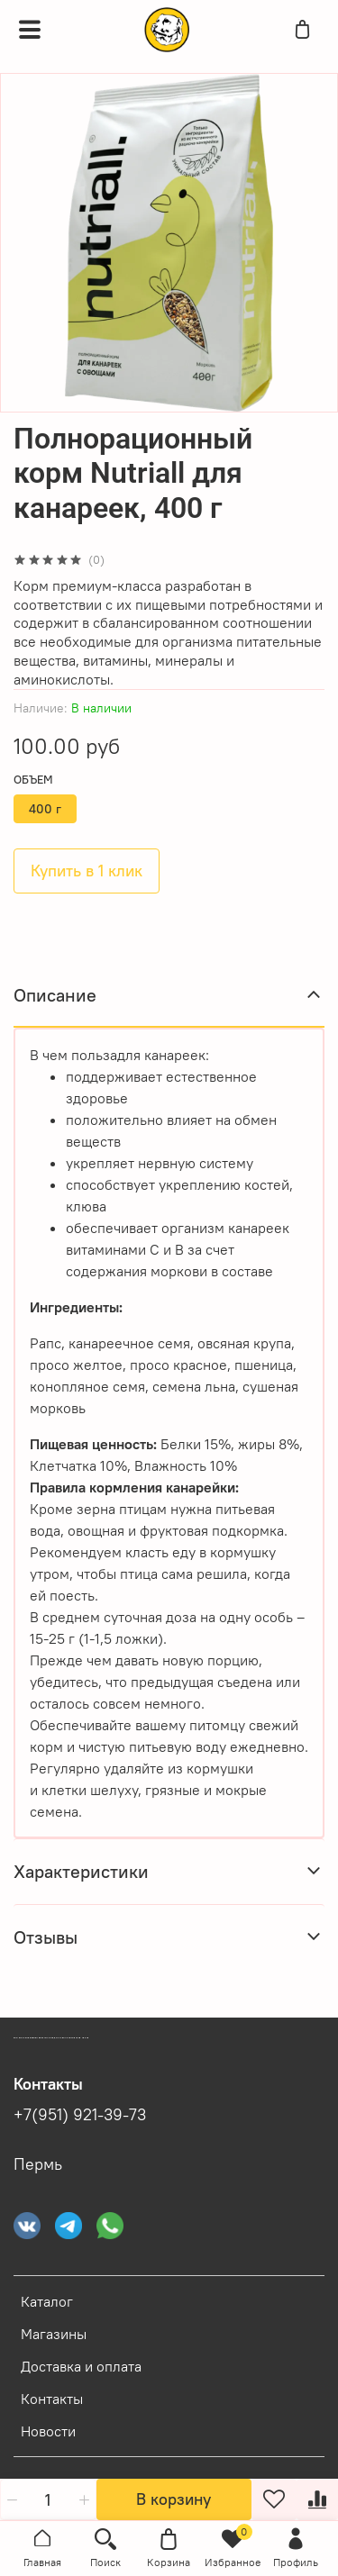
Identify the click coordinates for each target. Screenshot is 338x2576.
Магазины (54, 2334)
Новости (48, 2431)
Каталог (47, 2301)
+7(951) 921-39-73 (80, 2115)
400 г (45, 809)
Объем (33, 779)
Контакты (52, 2399)
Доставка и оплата (81, 2366)
